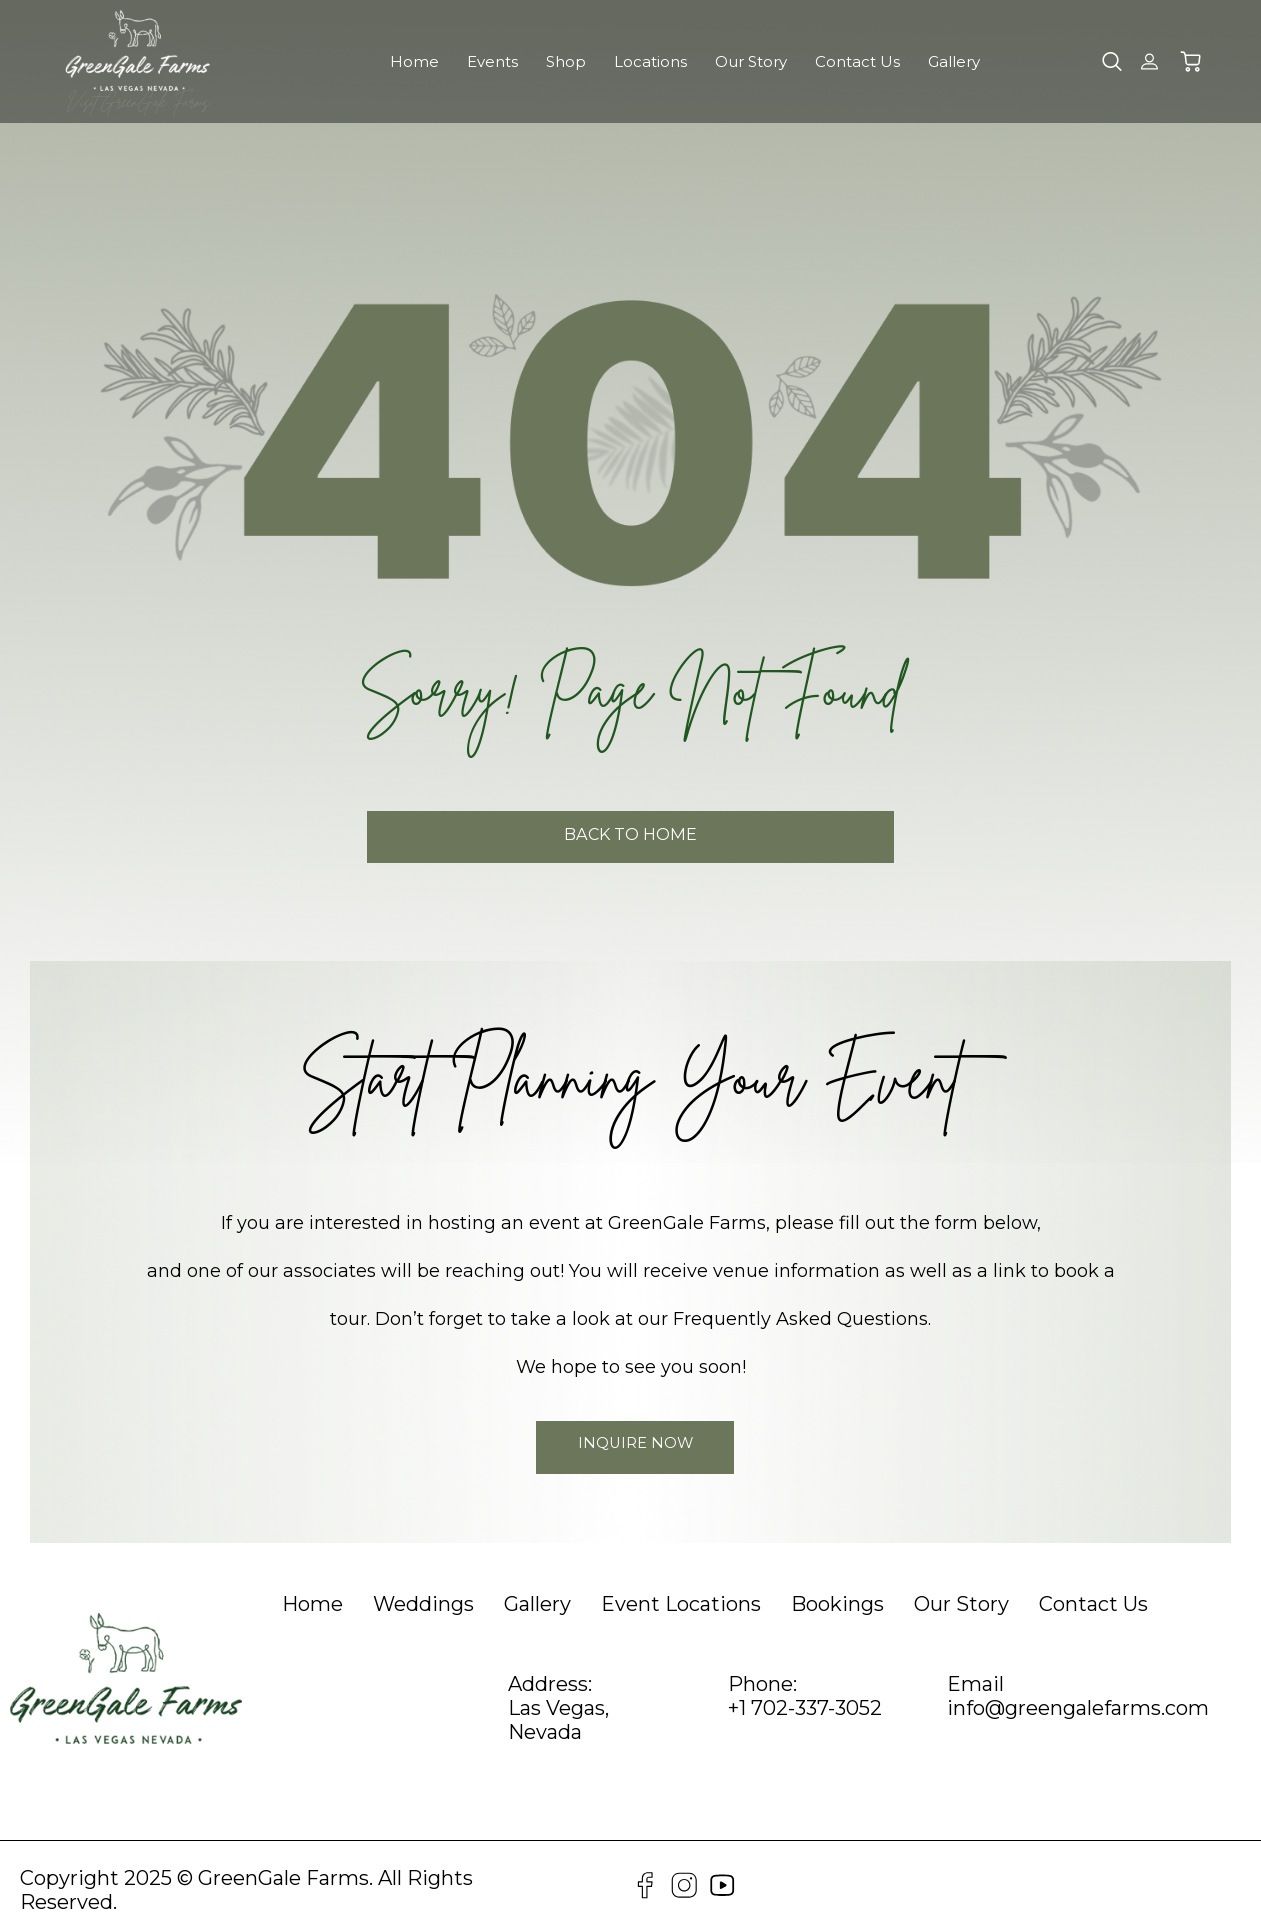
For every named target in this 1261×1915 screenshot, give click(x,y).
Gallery (954, 61)
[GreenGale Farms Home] (137, 50)
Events (492, 61)
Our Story (751, 61)
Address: (550, 1665)
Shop (566, 61)
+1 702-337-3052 (805, 1689)
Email (975, 1665)
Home (414, 61)
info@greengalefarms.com (1078, 1689)
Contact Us (857, 61)
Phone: (762, 1665)
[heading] (312, 1585)
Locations (650, 61)
